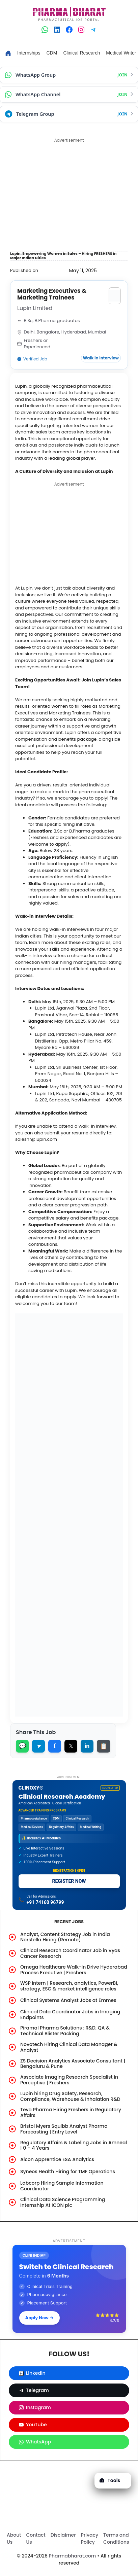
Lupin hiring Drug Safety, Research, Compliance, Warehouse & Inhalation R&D (70, 2096)
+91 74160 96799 (45, 1902)
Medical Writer (121, 53)
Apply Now (39, 2317)
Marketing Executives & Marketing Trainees (51, 294)
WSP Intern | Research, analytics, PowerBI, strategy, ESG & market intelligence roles (69, 1986)
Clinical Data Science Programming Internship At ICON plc (62, 2202)
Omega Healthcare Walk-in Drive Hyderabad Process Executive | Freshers (73, 1970)
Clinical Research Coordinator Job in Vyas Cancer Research (70, 1953)
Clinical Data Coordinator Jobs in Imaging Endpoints (70, 2014)
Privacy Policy (90, 2538)
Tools (110, 2480)
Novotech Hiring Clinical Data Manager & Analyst (68, 2047)
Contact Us (35, 2538)
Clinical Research (81, 53)
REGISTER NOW (69, 1881)
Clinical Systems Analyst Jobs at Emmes (68, 2000)
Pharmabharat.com (72, 2555)
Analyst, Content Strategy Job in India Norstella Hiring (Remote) (65, 1937)
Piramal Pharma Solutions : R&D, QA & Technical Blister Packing (65, 2030)
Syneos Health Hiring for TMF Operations (67, 2171)
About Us (14, 2538)
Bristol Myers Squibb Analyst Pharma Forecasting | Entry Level (64, 2129)
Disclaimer (63, 2535)
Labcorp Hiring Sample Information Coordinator (62, 2186)
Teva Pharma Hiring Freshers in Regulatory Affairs (70, 2112)
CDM (51, 53)
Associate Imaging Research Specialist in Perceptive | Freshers (69, 2080)
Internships (28, 53)
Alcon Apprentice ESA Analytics (57, 2159)
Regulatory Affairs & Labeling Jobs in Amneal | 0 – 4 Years (73, 2145)
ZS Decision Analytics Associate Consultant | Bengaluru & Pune (72, 2063)
